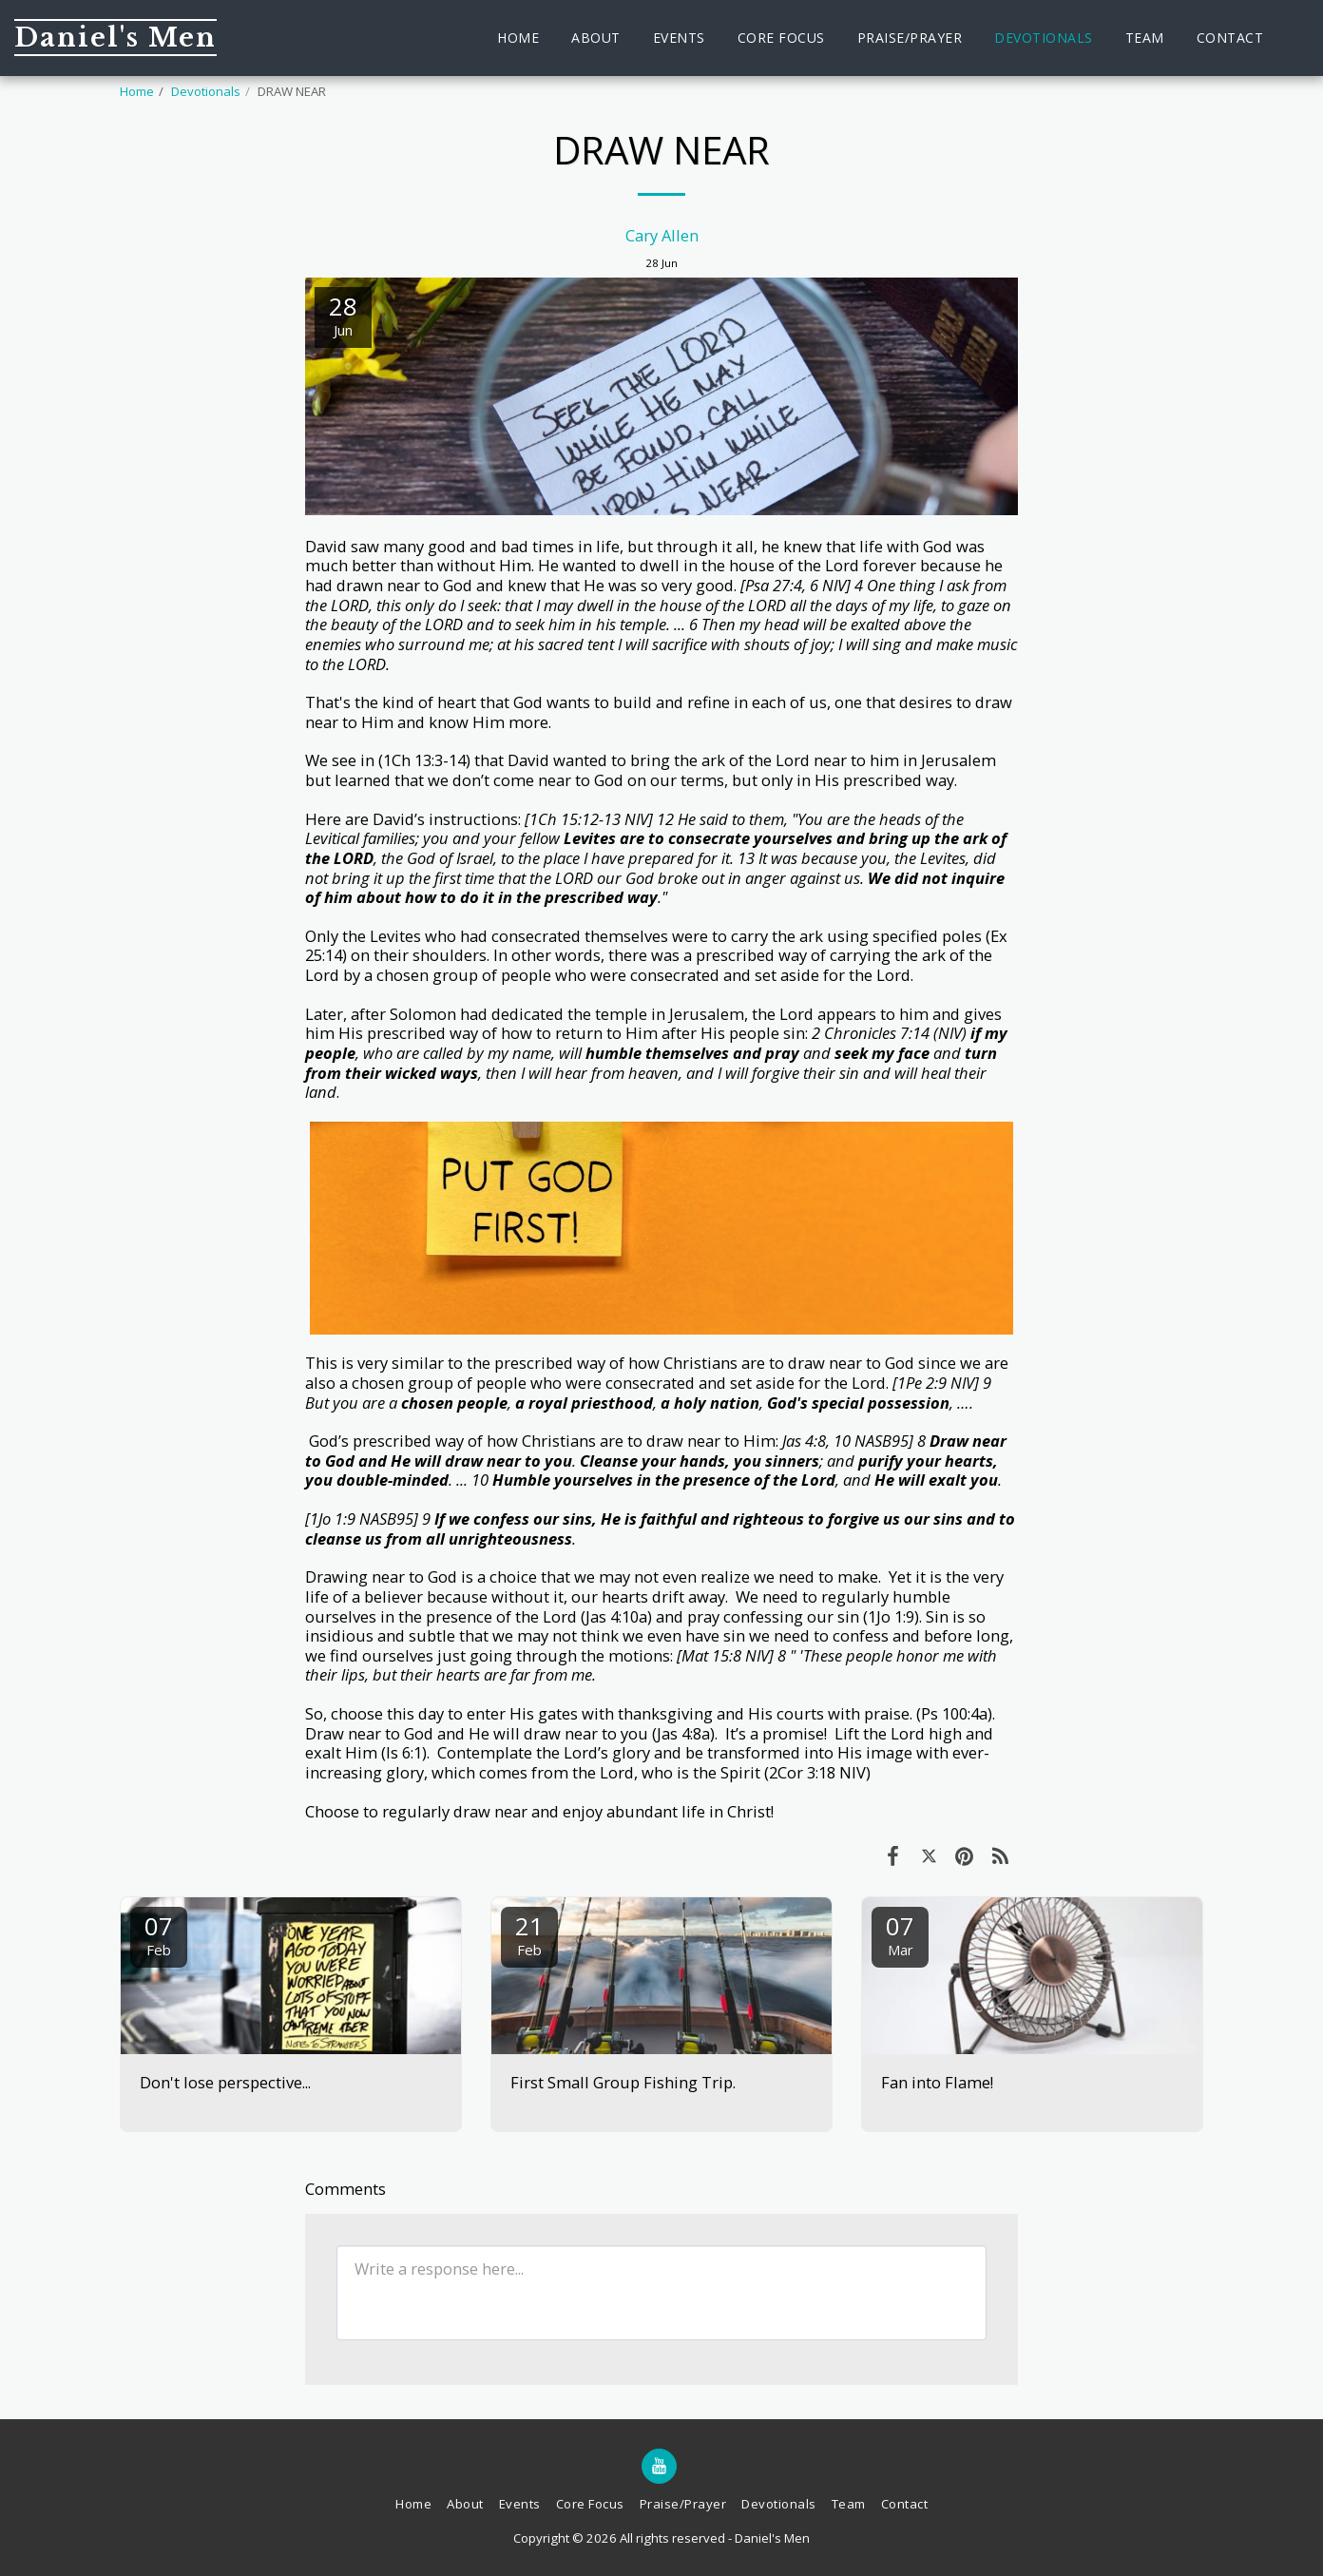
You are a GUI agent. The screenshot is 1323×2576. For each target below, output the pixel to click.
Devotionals (205, 91)
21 (529, 1934)
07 (158, 1934)
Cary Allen (662, 235)
